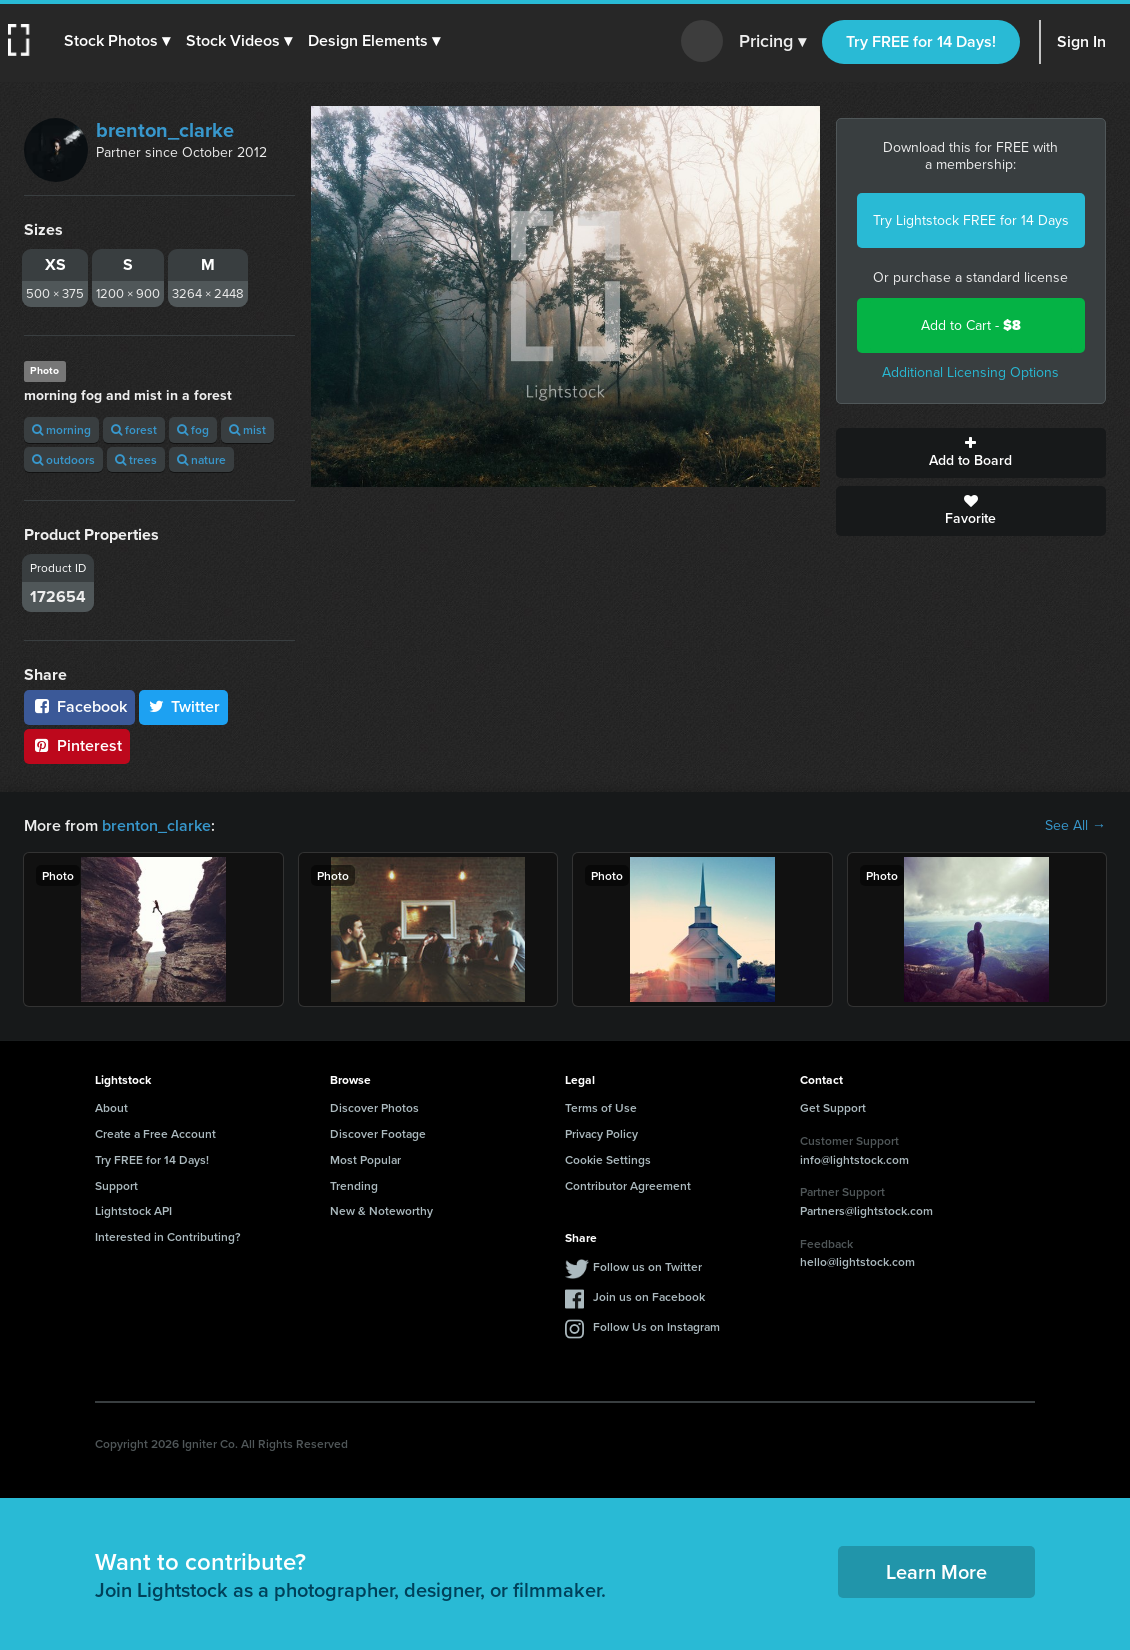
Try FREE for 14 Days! (921, 41)
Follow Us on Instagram (656, 1326)
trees (136, 459)
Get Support (833, 1107)
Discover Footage (378, 1133)
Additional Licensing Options (970, 372)
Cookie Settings (608, 1159)
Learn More (936, 1571)
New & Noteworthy (381, 1210)
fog (193, 429)
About (111, 1107)
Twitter (184, 706)
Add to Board (971, 453)
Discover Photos (374, 1107)
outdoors (63, 459)
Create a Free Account (155, 1133)
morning (61, 429)
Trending (354, 1185)
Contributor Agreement (628, 1185)
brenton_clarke (165, 130)
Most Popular (365, 1159)
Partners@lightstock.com (866, 1210)
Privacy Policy (601, 1133)
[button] (117, 41)
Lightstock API (133, 1210)
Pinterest (77, 745)
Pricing (772, 42)
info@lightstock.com (854, 1159)
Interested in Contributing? (168, 1236)
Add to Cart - (971, 325)
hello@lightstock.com (857, 1261)
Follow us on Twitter (647, 1266)
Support (116, 1185)
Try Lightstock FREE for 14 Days (971, 220)
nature (201, 459)
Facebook (79, 706)
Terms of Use (601, 1107)
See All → (1075, 826)
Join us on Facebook (649, 1296)
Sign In (1081, 41)
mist (247, 429)
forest (134, 429)
